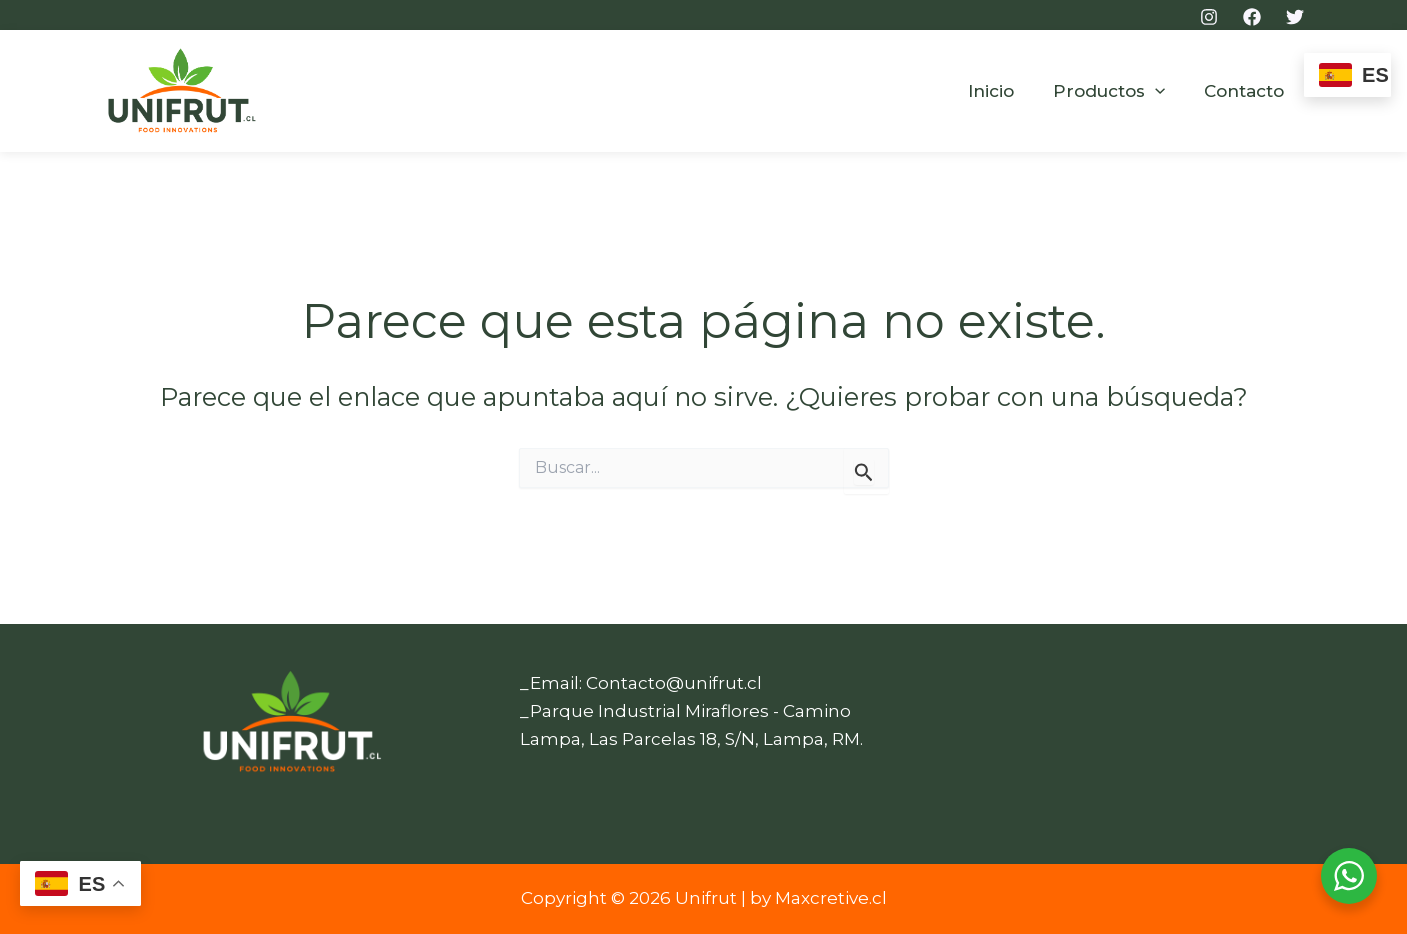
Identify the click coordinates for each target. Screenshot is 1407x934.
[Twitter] (1295, 17)
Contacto (1247, 91)
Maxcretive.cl (831, 898)
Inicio (1003, 91)
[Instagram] (1209, 17)
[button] (1162, 91)
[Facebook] (1252, 17)
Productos (1116, 91)
